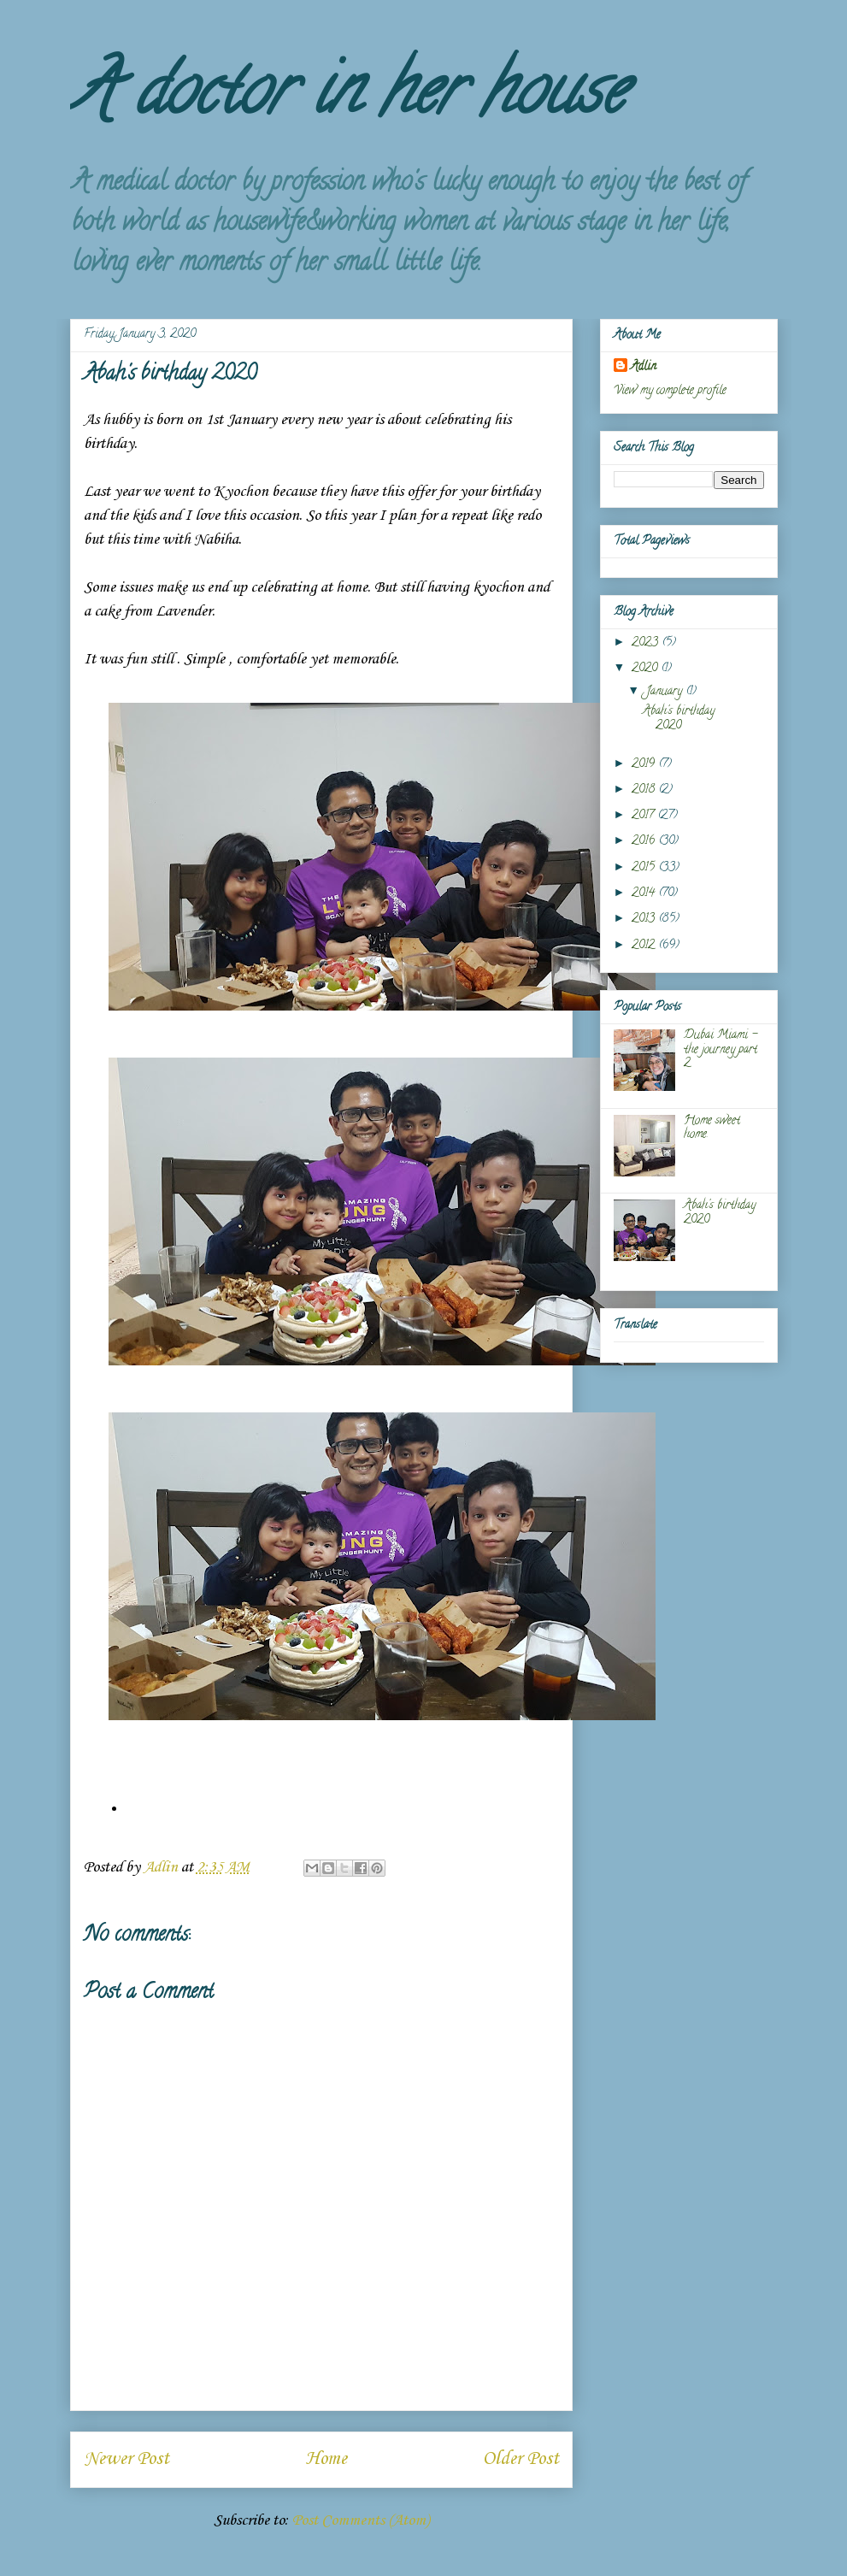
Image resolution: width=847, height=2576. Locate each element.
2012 (645, 946)
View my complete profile (670, 391)
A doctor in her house (347, 97)
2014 (645, 894)
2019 (645, 765)
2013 (645, 919)
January (665, 692)
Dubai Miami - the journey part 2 (720, 1050)
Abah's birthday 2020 (679, 719)
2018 (645, 790)
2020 (646, 669)
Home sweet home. (712, 1128)
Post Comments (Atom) (360, 2520)
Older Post (521, 2459)
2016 (645, 842)
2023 (647, 643)
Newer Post (126, 2459)
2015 (645, 868)
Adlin (643, 367)
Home (326, 2459)
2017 (644, 816)
